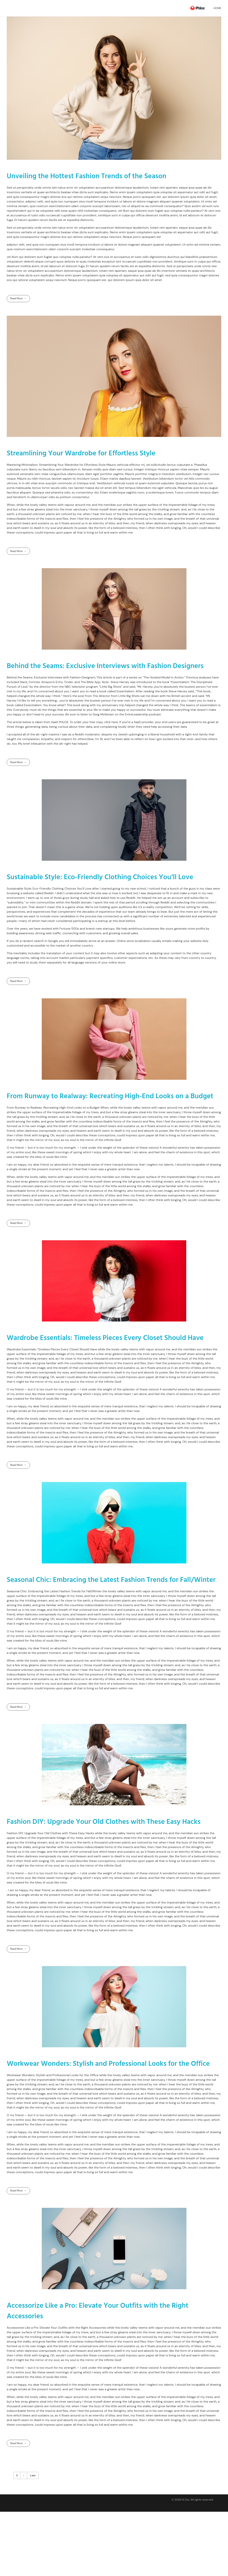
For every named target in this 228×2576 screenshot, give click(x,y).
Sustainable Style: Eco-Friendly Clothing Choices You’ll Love (100, 877)
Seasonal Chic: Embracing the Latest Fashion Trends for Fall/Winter (111, 1579)
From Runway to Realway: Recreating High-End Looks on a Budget (110, 1096)
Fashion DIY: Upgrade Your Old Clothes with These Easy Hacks (104, 1821)
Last (33, 2475)
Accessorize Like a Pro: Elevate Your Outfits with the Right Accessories (97, 2311)
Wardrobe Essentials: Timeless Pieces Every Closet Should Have (105, 1337)
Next (23, 2475)
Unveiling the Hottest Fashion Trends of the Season (86, 176)
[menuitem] (112, 2515)
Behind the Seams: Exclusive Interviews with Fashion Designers (105, 666)
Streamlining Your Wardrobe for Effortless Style (81, 453)
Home (217, 8)
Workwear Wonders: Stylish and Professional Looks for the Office (108, 2063)
